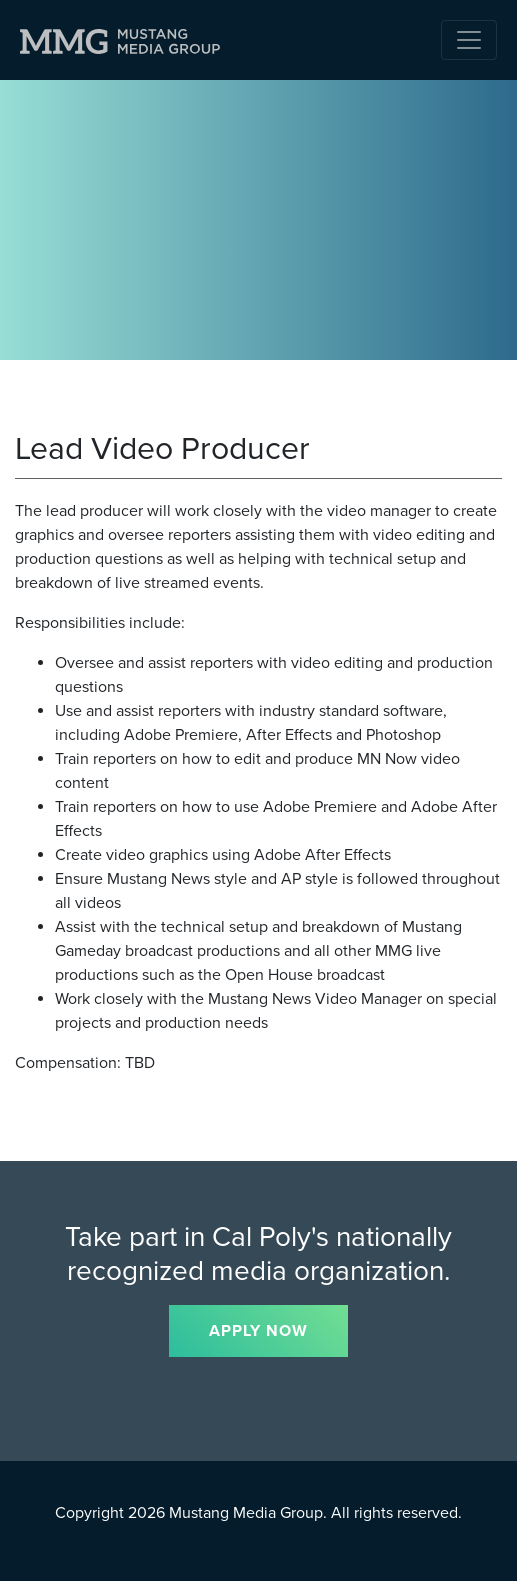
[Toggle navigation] (469, 40)
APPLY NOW (258, 1331)
